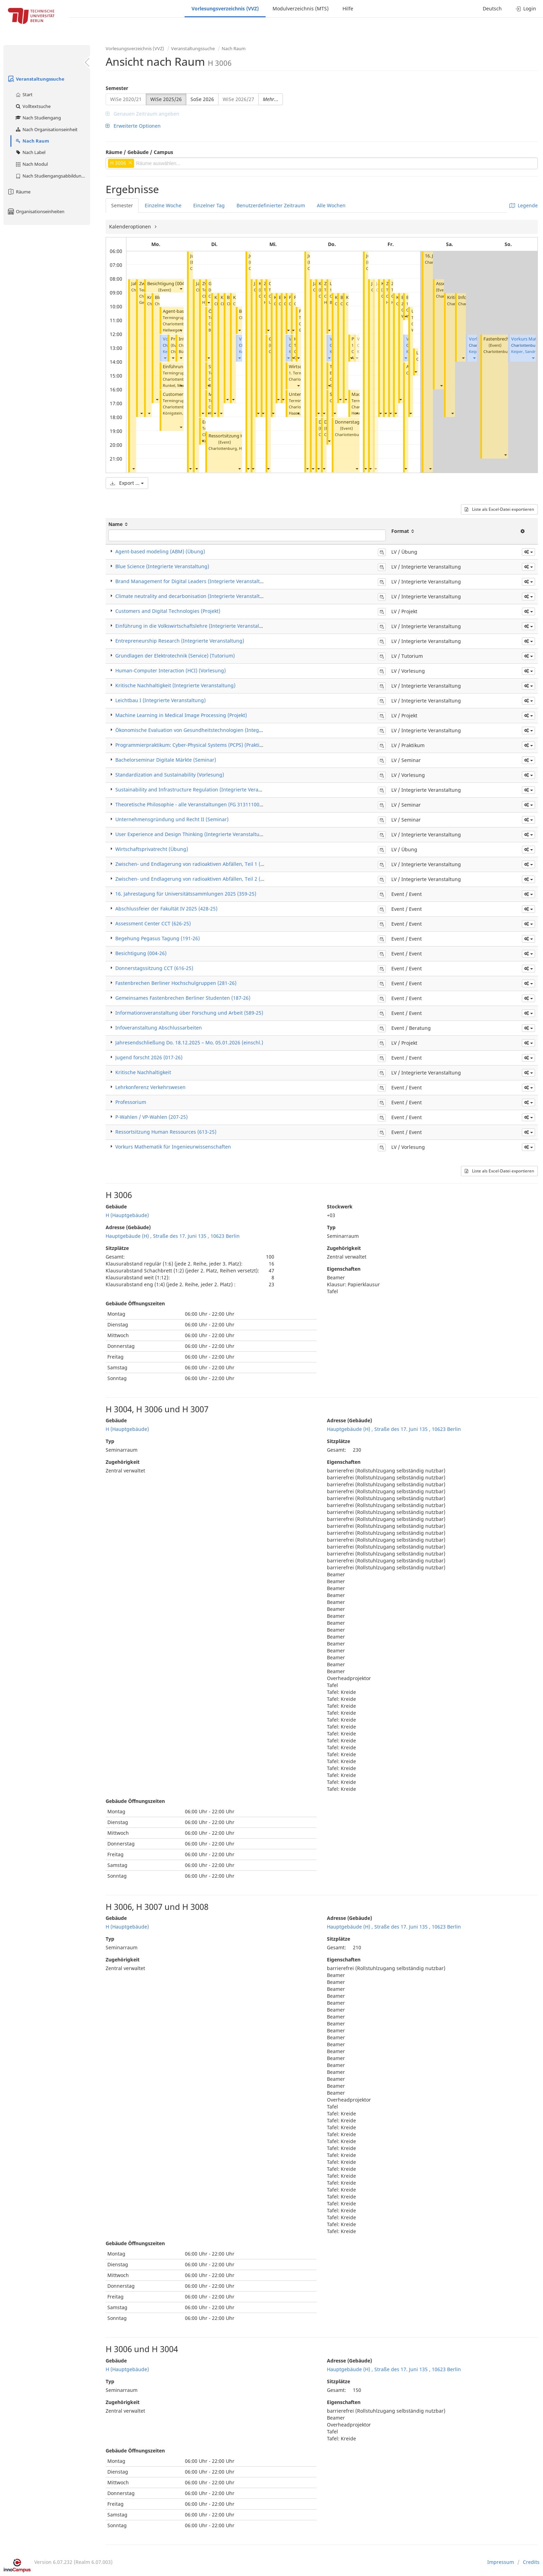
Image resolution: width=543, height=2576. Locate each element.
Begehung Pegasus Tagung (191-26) (157, 938)
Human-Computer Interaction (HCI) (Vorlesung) (170, 670)
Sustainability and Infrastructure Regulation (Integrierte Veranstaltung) (199, 789)
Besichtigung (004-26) (169, 284)
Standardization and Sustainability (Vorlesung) (169, 774)
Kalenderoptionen (130, 226)
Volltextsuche (33, 106)
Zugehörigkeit (344, 1248)
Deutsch (492, 8)
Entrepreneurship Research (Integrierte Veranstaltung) (179, 640)
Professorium (130, 1102)
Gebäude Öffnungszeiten (135, 1303)
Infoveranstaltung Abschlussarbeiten (158, 1027)
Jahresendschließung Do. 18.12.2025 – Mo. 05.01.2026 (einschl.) (189, 1042)
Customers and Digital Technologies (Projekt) (167, 611)
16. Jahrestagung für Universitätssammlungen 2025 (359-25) (185, 893)
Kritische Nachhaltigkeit (143, 1072)
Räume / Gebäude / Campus (139, 152)
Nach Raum (32, 141)
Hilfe (347, 8)
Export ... (127, 483)
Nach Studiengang (38, 118)
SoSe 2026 (202, 99)
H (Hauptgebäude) (127, 1215)
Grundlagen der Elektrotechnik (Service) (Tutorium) (175, 655)
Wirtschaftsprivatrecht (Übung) (151, 849)
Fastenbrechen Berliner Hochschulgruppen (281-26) (176, 983)
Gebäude (116, 1206)
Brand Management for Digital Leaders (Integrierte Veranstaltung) (193, 581)
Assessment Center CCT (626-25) (153, 923)
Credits (531, 2562)
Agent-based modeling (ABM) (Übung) (160, 551)
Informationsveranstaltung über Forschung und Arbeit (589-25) (189, 1012)
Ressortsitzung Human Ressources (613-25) (165, 1131)
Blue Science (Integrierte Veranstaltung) (162, 566)
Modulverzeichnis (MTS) (301, 8)
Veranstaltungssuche (35, 79)
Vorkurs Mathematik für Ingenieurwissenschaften (173, 1146)
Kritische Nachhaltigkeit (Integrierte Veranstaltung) (175, 685)
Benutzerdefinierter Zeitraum (271, 205)
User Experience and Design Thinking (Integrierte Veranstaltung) (191, 834)
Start (24, 94)
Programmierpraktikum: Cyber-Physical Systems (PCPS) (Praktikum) (193, 745)
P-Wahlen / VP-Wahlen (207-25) (151, 1117)
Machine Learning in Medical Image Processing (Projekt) (181, 715)
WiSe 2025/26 (166, 99)
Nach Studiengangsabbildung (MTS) (52, 176)
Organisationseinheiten (35, 211)
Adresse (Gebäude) (128, 1227)
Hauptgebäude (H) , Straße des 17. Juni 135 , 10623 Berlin (173, 1236)
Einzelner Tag (209, 205)
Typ (331, 1227)
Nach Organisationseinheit (46, 129)
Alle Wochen (331, 205)
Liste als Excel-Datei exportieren (499, 509)
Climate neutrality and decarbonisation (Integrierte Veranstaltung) (193, 596)
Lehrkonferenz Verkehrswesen (150, 1087)
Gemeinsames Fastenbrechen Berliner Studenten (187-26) (182, 998)
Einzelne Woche (163, 205)
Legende (523, 205)
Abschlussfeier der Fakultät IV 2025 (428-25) (166, 908)
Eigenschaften (343, 1269)
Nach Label (30, 152)
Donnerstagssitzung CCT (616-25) (154, 968)
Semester (117, 88)
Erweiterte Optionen (133, 126)
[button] (133, 468)
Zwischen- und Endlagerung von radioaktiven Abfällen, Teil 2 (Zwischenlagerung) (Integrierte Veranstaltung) (242, 879)
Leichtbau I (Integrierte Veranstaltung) (160, 700)
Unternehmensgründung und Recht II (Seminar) (172, 819)
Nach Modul (31, 164)
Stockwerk (340, 1206)
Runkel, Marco (176, 385)
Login (526, 8)
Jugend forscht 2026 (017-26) (149, 1057)
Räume (18, 192)
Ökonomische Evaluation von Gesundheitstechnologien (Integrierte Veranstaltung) (211, 730)
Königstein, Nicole (179, 413)
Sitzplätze (117, 1248)
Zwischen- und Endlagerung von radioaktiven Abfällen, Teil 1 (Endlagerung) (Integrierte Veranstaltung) (236, 864)
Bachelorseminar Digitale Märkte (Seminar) (165, 759)
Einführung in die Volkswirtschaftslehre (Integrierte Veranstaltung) (193, 626)
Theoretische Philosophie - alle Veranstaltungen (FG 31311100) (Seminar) (200, 804)
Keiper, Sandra (524, 351)
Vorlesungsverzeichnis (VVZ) (225, 8)
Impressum (500, 2562)
